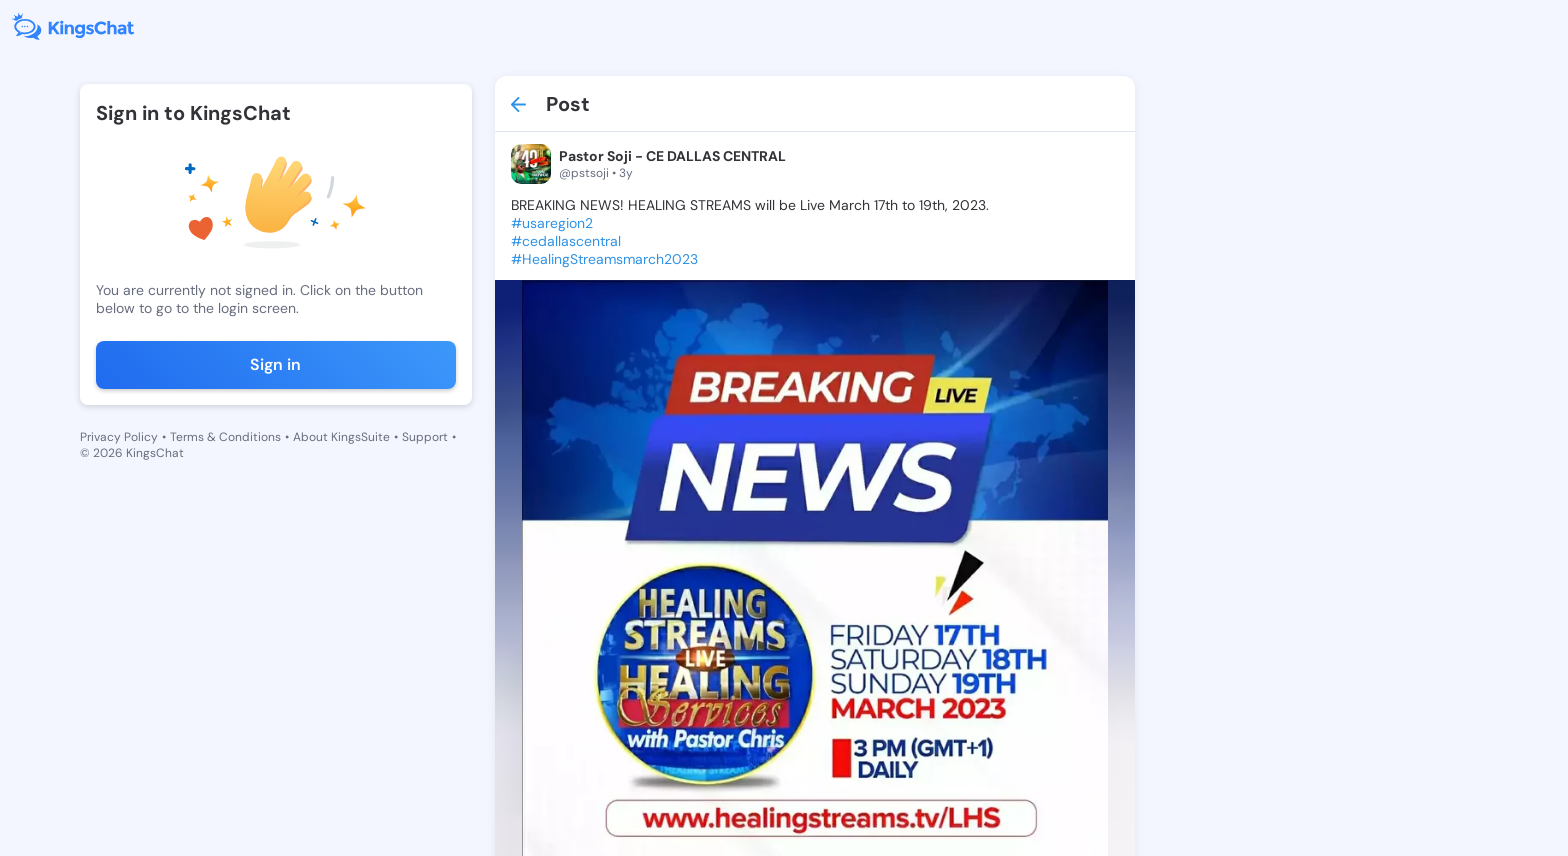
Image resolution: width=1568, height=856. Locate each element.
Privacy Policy (119, 437)
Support (425, 437)
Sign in (275, 364)
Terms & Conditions (225, 437)
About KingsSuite (341, 437)
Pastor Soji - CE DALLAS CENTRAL (672, 156)
